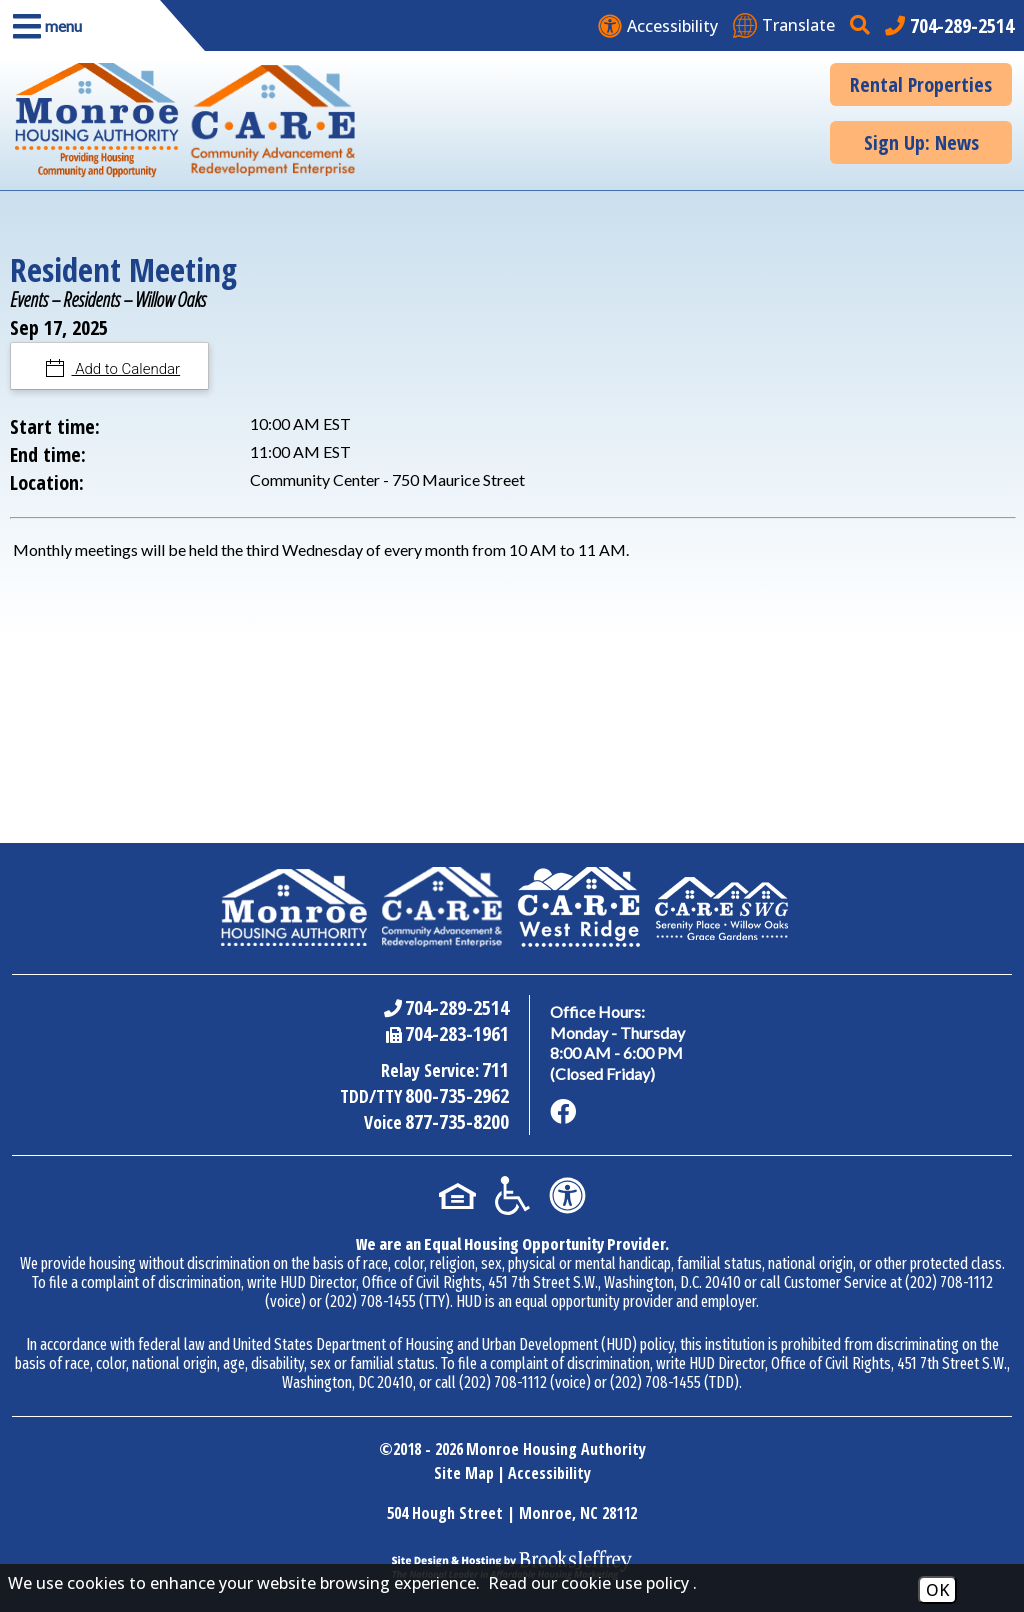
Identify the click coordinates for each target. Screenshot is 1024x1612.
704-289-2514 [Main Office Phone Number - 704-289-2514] (457, 1007)
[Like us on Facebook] (563, 1112)
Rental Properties (921, 84)
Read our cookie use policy (588, 1583)
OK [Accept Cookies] (937, 1590)
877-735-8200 (457, 1121)
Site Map (464, 1473)
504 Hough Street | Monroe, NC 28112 (512, 1513)
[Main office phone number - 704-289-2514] (949, 25)
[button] (80, 25)
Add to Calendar (126, 369)
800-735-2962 (457, 1095)
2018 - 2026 (428, 1449)
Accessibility (549, 1473)
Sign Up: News (921, 142)
